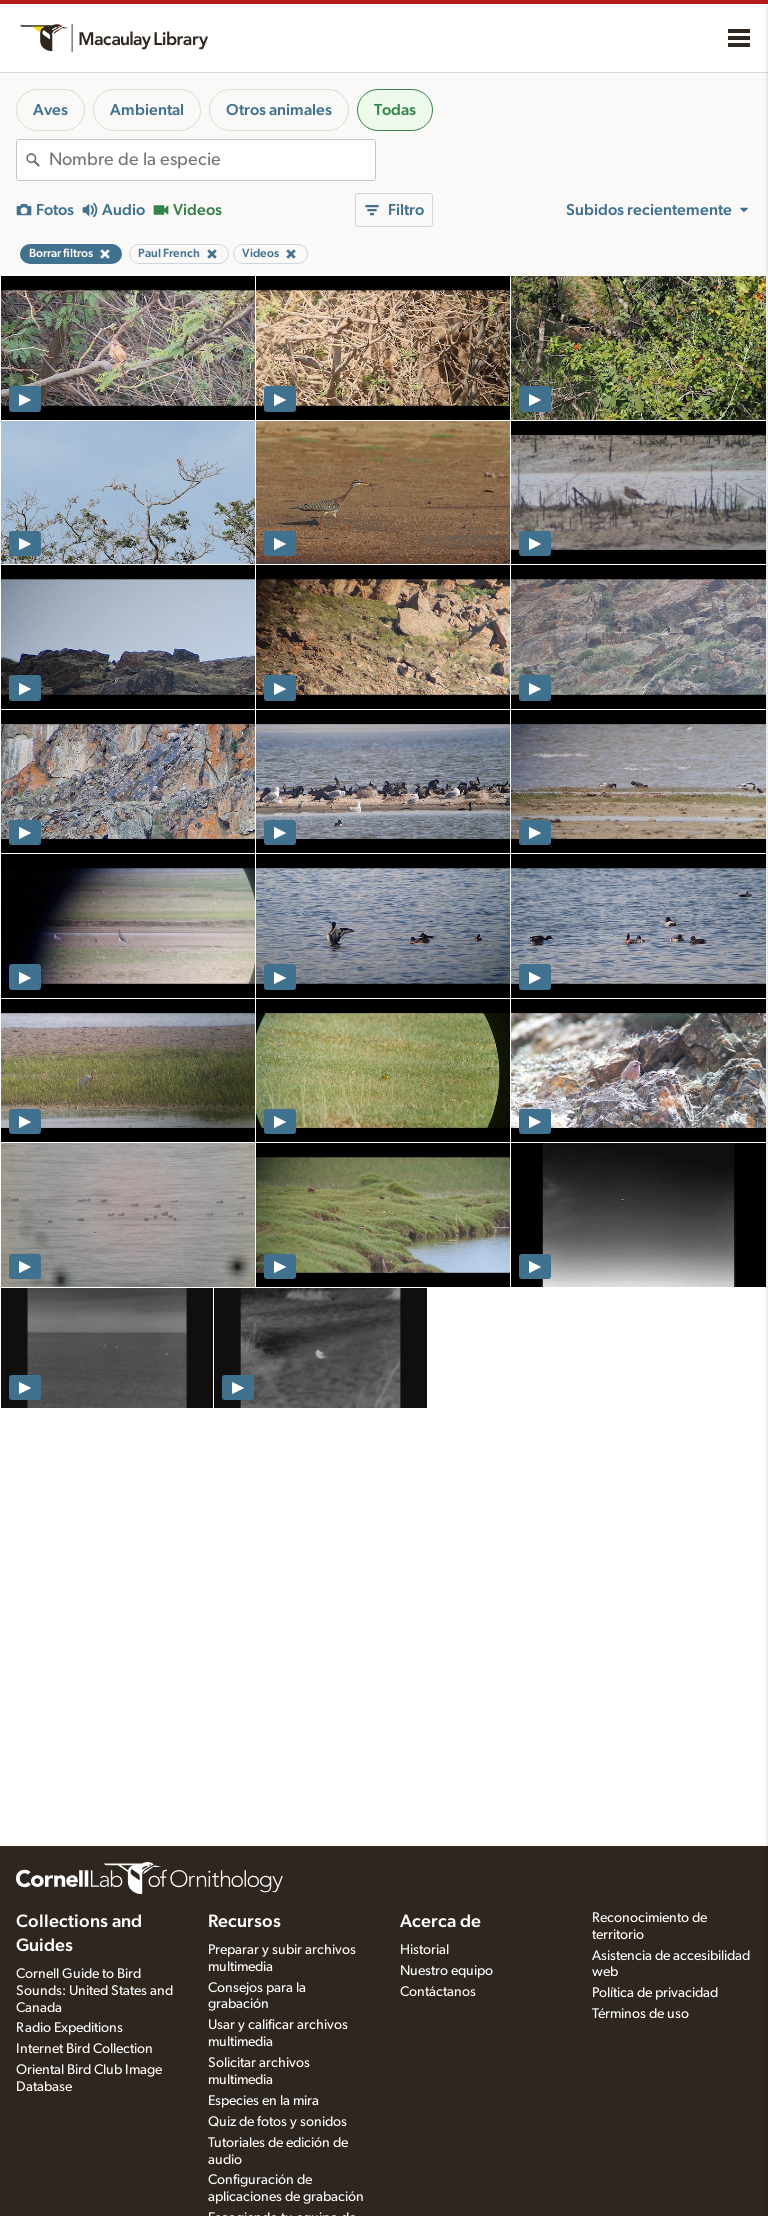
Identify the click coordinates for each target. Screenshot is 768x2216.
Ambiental (147, 110)
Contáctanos (438, 1992)
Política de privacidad (655, 1993)
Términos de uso (640, 2014)
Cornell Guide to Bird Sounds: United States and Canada (94, 1991)
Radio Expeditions (69, 2028)
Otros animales (279, 110)
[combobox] (212, 160)
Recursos (244, 1922)
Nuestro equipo (446, 1971)
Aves (50, 110)
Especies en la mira (263, 2101)
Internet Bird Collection (84, 2049)
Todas (395, 110)
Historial (424, 1950)
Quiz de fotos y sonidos (277, 2122)
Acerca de (440, 1922)
